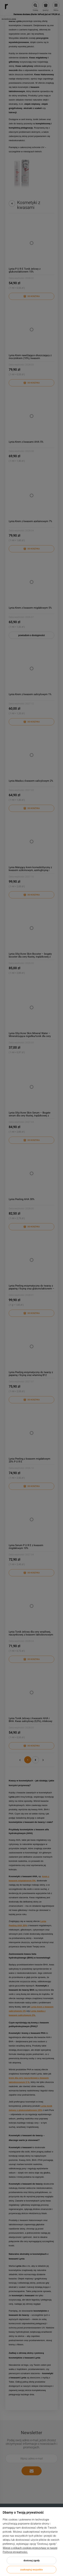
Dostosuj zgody (32, 2560)
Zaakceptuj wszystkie (31, 2569)
